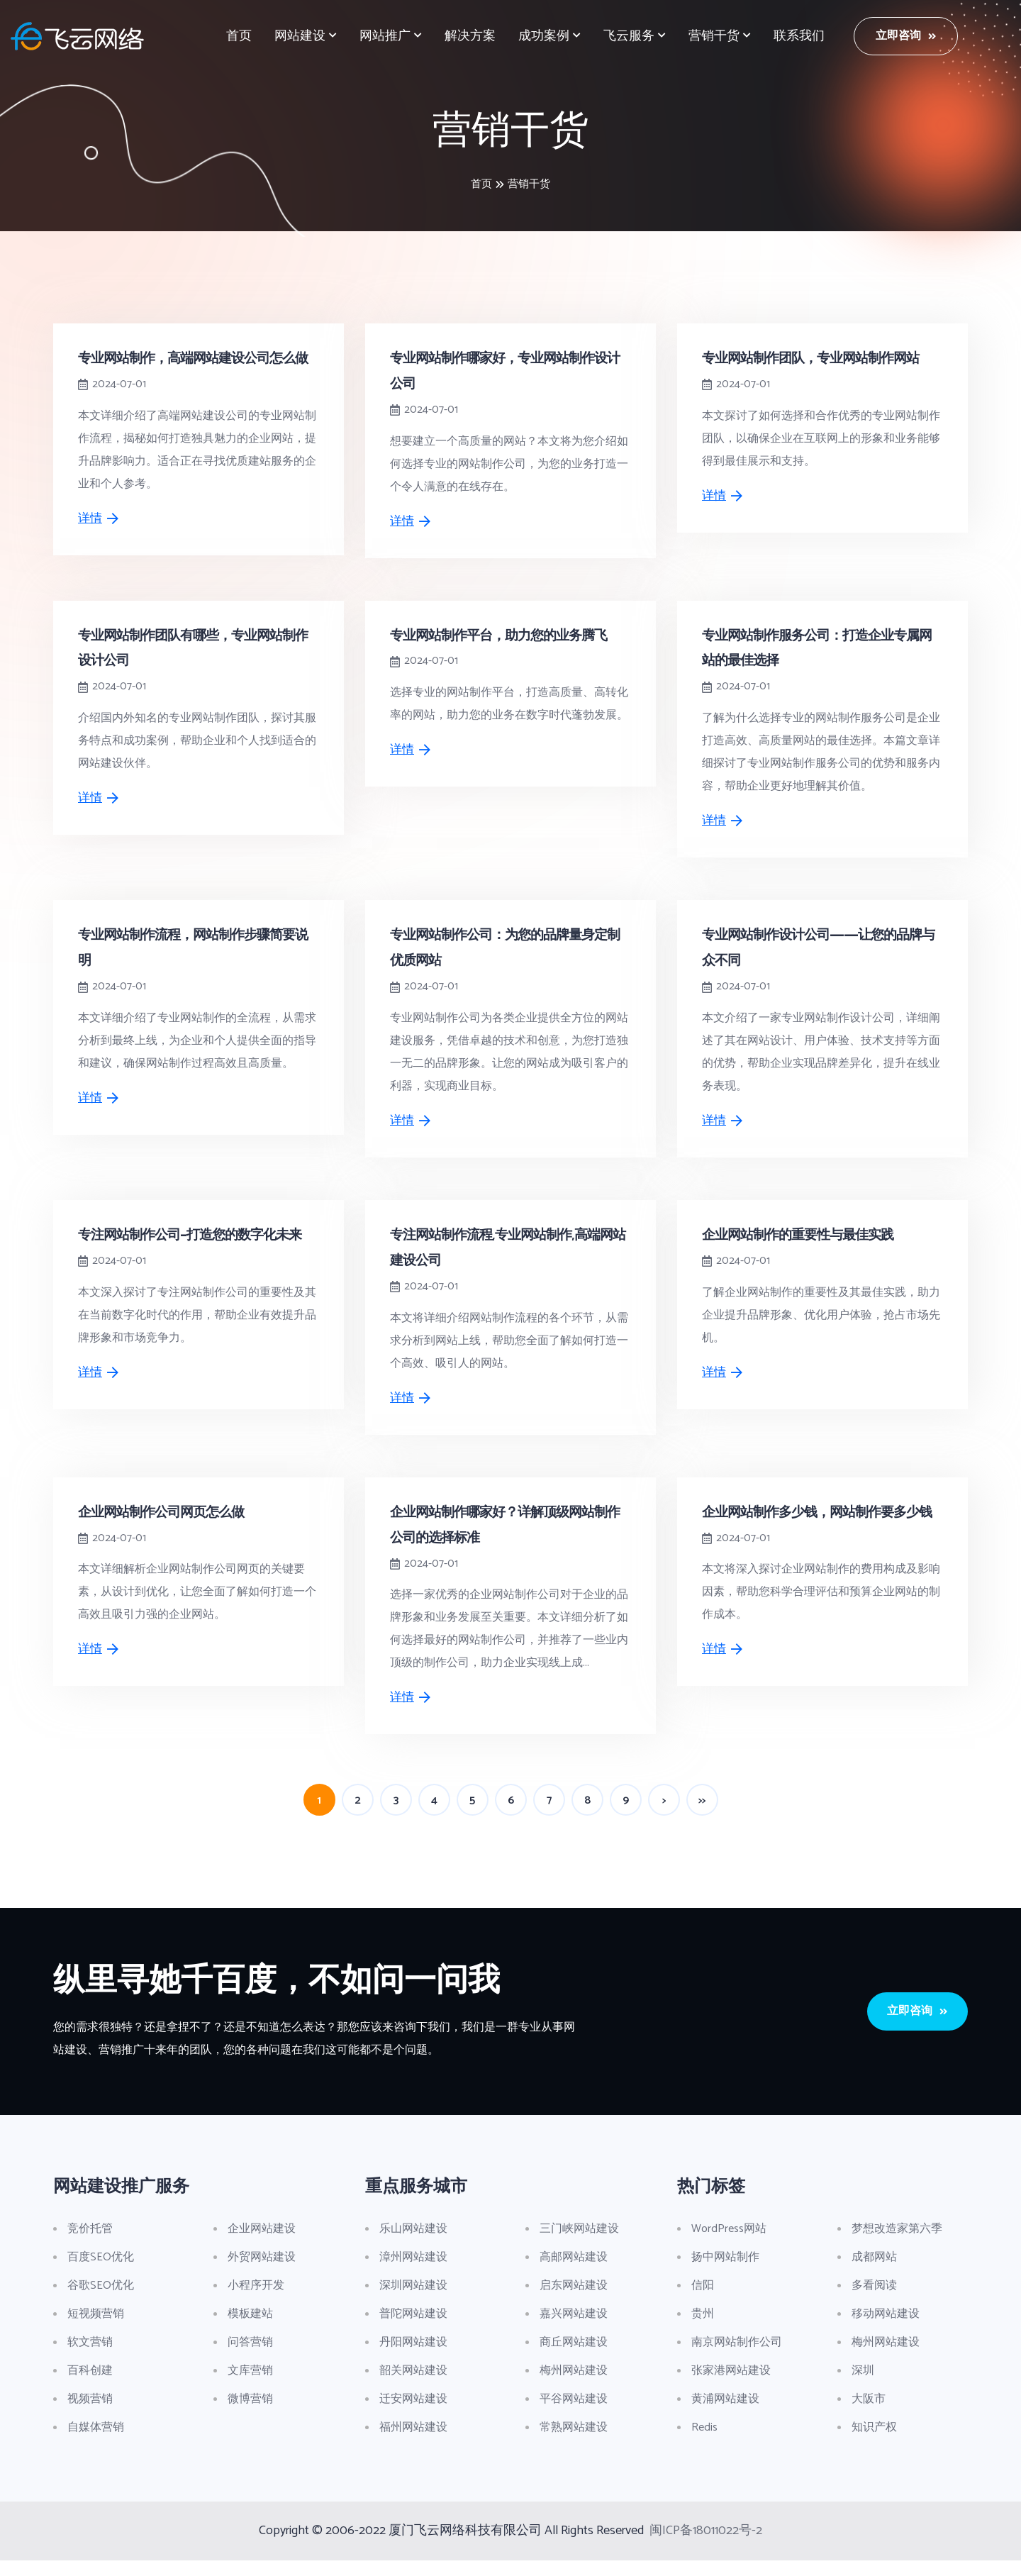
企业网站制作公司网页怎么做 (165, 1528)
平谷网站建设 (574, 2414)
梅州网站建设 (574, 2386)
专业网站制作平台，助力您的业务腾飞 (504, 656)
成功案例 (543, 36)
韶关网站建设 (413, 2386)
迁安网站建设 (413, 2414)
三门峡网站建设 (579, 2244)
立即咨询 (906, 35)
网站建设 (299, 36)
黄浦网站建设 (725, 2414)
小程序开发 (256, 2301)
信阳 (702, 2301)
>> (701, 1816)
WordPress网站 (728, 2244)
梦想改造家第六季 (897, 2244)
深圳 (863, 2386)
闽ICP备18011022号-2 (705, 2546)
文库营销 (250, 2386)
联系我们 (799, 36)
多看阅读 (874, 2301)
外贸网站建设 (262, 2272)
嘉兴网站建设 (574, 2329)
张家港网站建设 (731, 2386)
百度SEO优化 (100, 2272)
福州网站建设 (413, 2443)
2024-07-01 (119, 408)
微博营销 (250, 2414)
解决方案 (470, 36)
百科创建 (90, 2386)
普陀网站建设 (413, 2329)
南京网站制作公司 (736, 2357)
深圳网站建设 (413, 2301)
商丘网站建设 (574, 2357)
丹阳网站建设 (413, 2357)
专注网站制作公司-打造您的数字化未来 (195, 1252)
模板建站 (250, 2329)
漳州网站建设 (413, 2272)
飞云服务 (628, 36)
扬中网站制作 (725, 2272)
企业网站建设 (262, 2244)
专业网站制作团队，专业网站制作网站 (816, 357)
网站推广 (385, 36)
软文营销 (90, 2357)
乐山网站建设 (413, 2244)
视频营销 (90, 2414)
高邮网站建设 (574, 2272)
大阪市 (869, 2414)
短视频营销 (95, 2329)
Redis (704, 2443)
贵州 (702, 2329)
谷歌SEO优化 (100, 2301)
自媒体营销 (95, 2443)
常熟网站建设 (574, 2443)
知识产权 (874, 2443)
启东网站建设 (574, 2301)
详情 (99, 542)
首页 (239, 36)
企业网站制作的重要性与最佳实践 (803, 1252)
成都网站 (874, 2272)
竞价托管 (90, 2244)
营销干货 (714, 36)
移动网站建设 (886, 2329)
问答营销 (250, 2357)
